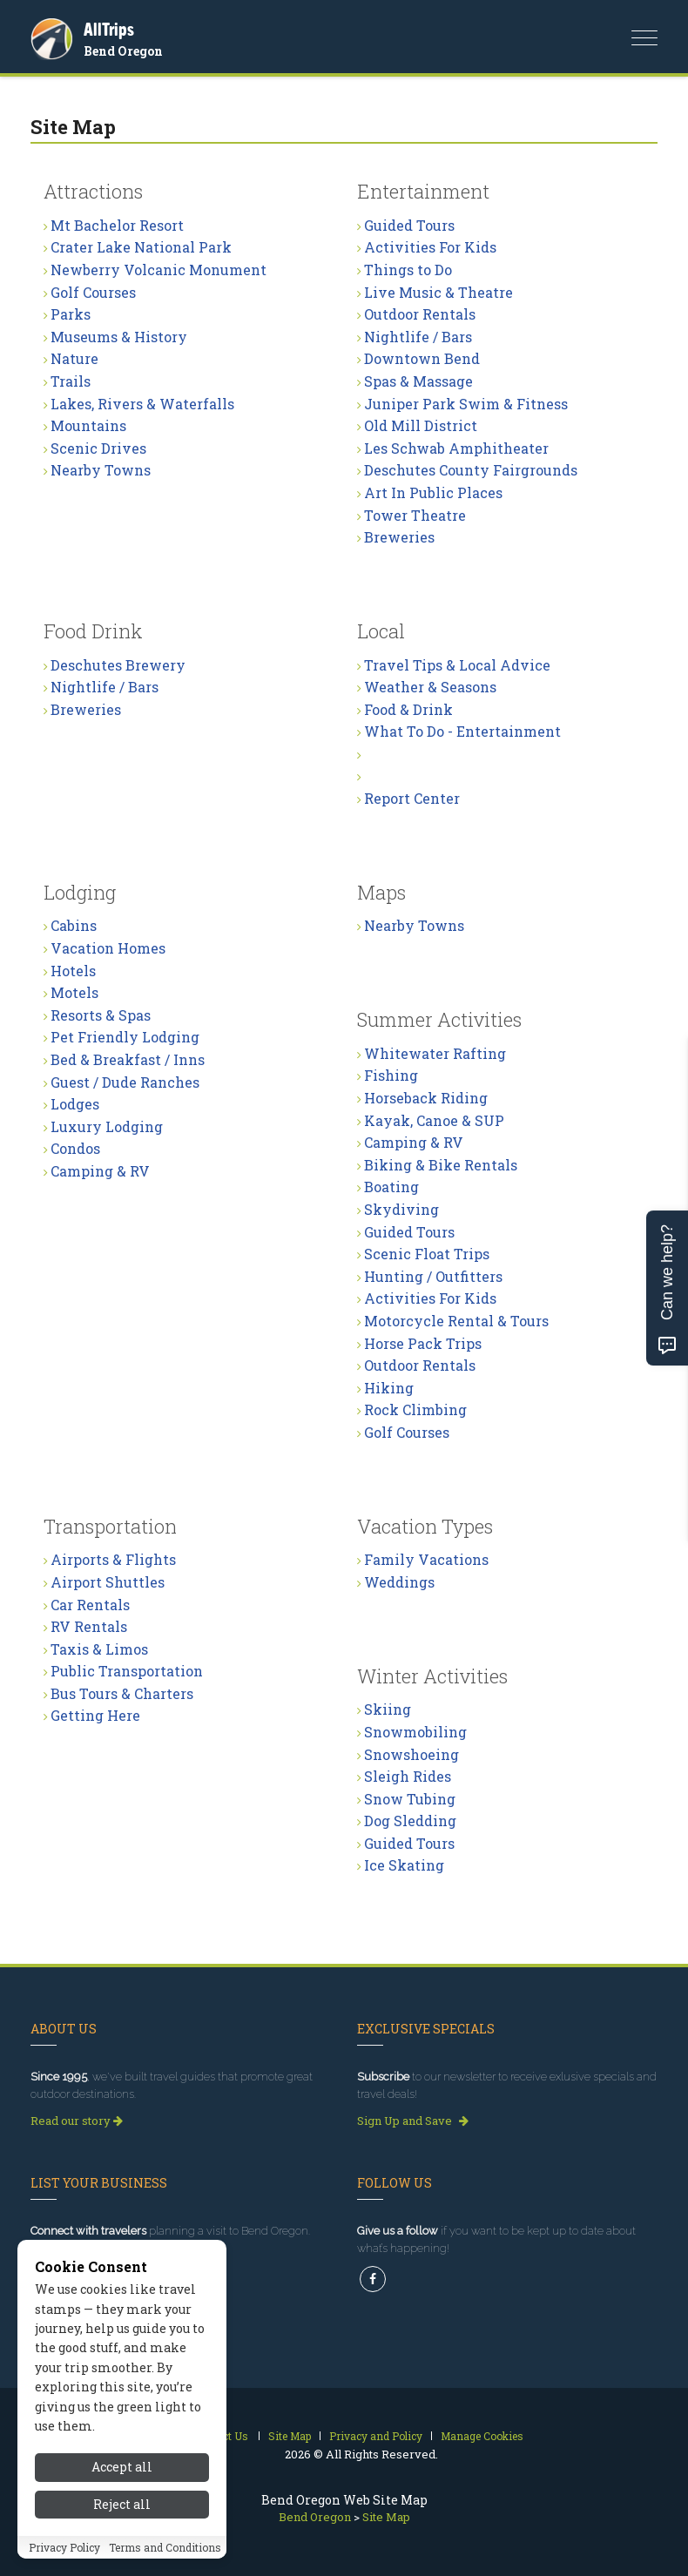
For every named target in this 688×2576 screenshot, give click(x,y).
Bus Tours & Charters (122, 1693)
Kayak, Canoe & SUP (434, 1120)
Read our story (76, 2120)
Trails (71, 381)
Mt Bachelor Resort (117, 225)
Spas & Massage (418, 381)
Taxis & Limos (99, 1649)
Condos (75, 1148)
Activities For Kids (430, 247)
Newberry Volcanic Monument (158, 269)
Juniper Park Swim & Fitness (466, 403)
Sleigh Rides (407, 1776)
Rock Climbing (415, 1409)
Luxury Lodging (107, 1126)
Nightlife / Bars (418, 336)
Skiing (387, 1709)
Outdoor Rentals (420, 314)
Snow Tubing (409, 1799)
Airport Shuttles (108, 1582)
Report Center (412, 798)
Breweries (399, 537)
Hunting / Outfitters (433, 1276)
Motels (74, 992)
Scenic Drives (98, 448)
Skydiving (401, 1209)
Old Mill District (420, 425)
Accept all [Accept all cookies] (121, 2466)
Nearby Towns (101, 470)
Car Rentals (90, 1604)
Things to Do (408, 269)
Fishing (391, 1075)
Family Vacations (426, 1559)
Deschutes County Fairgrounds (470, 470)
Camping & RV (100, 1171)
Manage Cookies (482, 2436)
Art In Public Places (433, 492)
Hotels (73, 970)
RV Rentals (89, 1626)
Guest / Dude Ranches (125, 1082)
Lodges (75, 1104)
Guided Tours (409, 225)
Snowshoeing (411, 1754)
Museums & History (119, 336)
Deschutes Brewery (118, 665)
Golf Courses (93, 292)
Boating (391, 1186)
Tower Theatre (415, 515)
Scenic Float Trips (426, 1253)
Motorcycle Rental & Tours (456, 1321)
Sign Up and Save (413, 2120)
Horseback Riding (426, 1098)
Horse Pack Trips (423, 1343)
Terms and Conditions (165, 2547)
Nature (74, 358)
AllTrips (109, 29)
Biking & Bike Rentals (440, 1165)
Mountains (88, 425)
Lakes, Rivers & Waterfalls (142, 403)
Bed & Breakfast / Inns (128, 1059)
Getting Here (95, 1715)
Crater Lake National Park (141, 247)
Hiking (389, 1388)
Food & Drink (408, 709)
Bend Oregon (123, 51)
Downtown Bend (422, 358)
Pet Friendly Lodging (125, 1037)
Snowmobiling (415, 1732)
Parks (71, 314)
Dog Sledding (410, 1820)
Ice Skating (404, 1865)
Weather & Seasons (430, 687)
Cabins (74, 925)
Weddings (399, 1582)
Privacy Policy (64, 2547)
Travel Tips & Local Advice (457, 665)
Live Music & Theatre (438, 292)
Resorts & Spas (101, 1015)
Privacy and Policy (375, 2436)
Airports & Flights (113, 1559)
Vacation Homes (108, 948)
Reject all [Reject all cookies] (122, 2504)
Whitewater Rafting (435, 1053)
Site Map (289, 2436)
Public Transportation (127, 1671)
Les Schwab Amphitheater (456, 448)
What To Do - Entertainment (462, 731)
